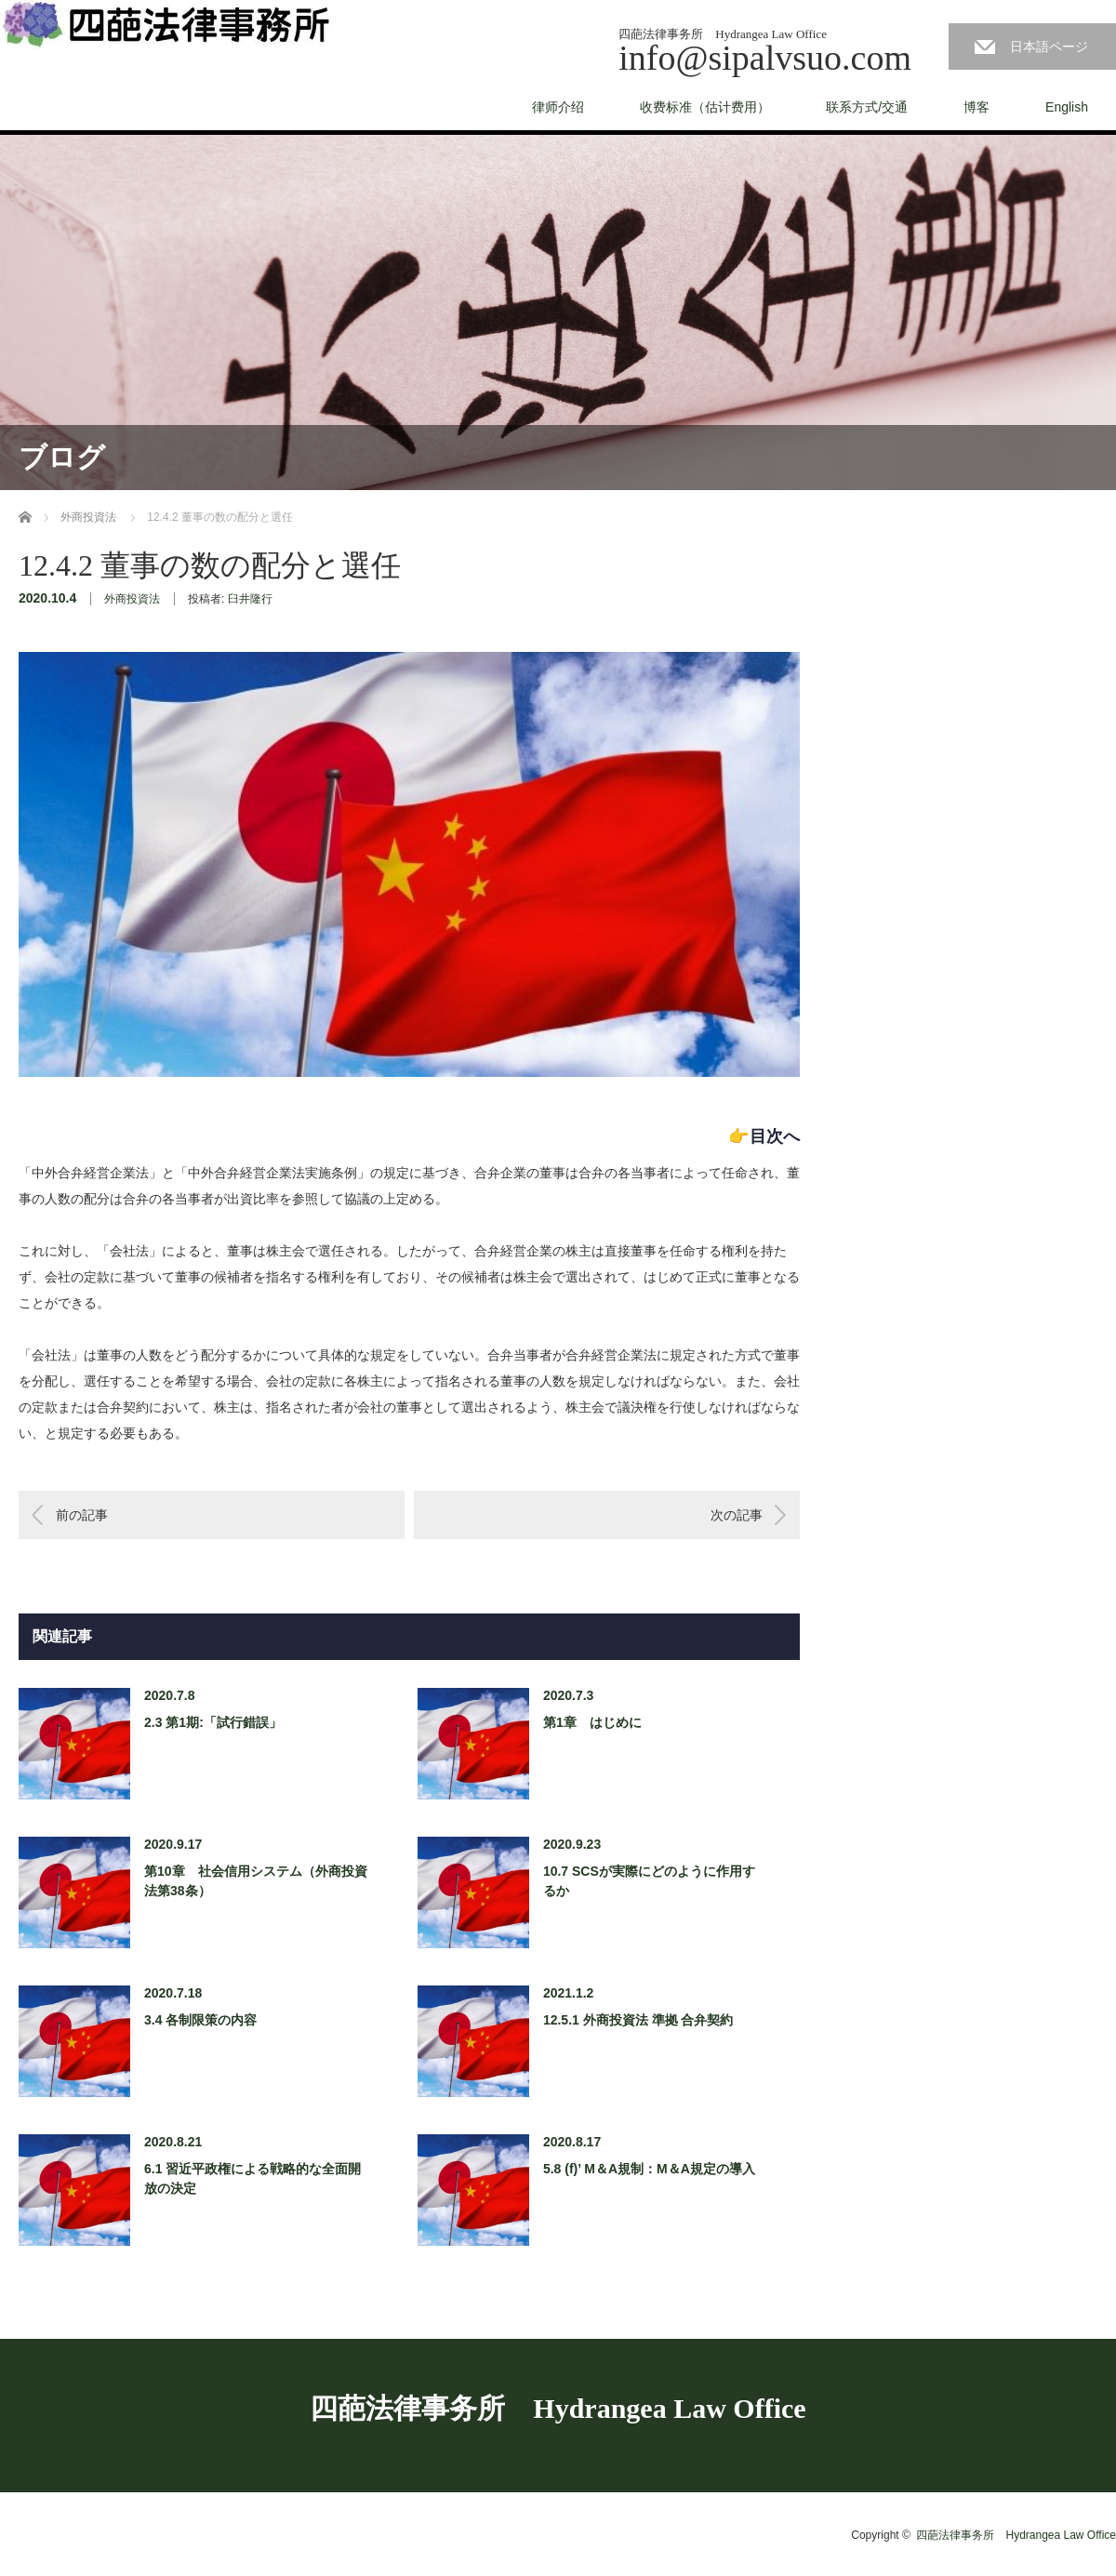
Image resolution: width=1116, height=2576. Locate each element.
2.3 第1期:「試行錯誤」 (213, 1722)
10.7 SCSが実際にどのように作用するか (649, 1881)
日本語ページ (1049, 46)
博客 (976, 107)
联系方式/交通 (867, 107)
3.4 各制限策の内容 (200, 2019)
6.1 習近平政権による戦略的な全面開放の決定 (252, 2178)
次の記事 (737, 1514)
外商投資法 (132, 598)
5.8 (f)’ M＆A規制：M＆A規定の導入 (649, 2168)
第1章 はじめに (592, 1722)
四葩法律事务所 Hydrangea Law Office (557, 2408)
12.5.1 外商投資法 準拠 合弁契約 (638, 2019)
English (1066, 107)
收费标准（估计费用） (705, 107)
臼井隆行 (250, 598)
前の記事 (82, 1514)
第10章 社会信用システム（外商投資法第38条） (255, 1881)
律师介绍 (558, 107)
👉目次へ (764, 1136)
